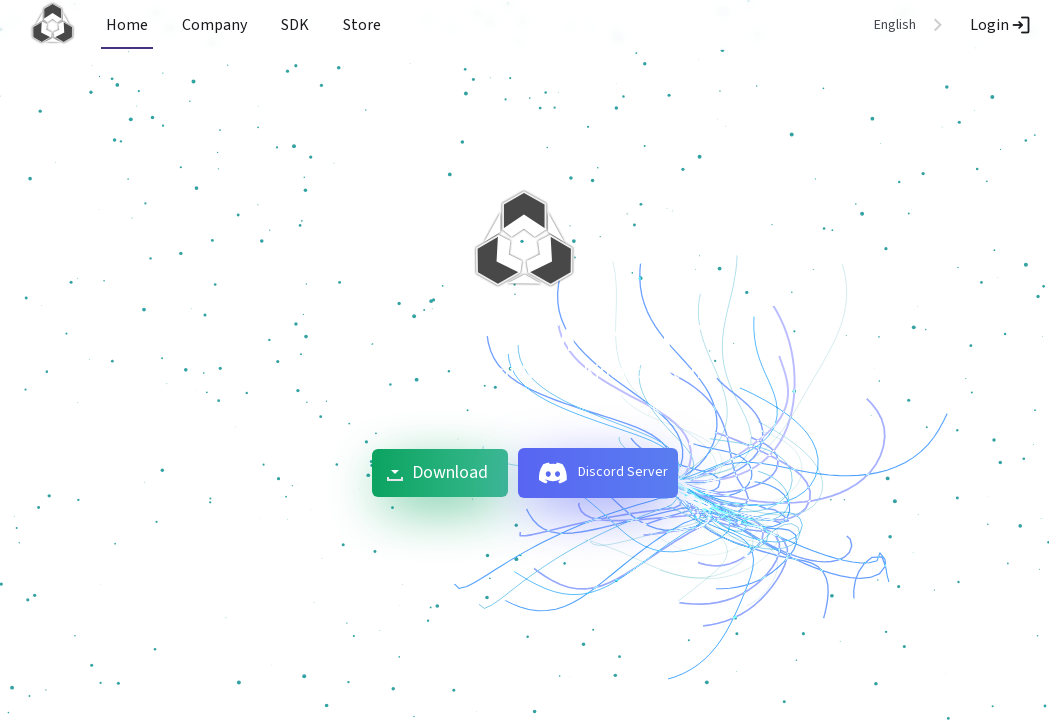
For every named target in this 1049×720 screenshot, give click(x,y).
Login (1001, 25)
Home (127, 25)
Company (214, 25)
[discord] (553, 473)
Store (362, 25)
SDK (295, 25)
